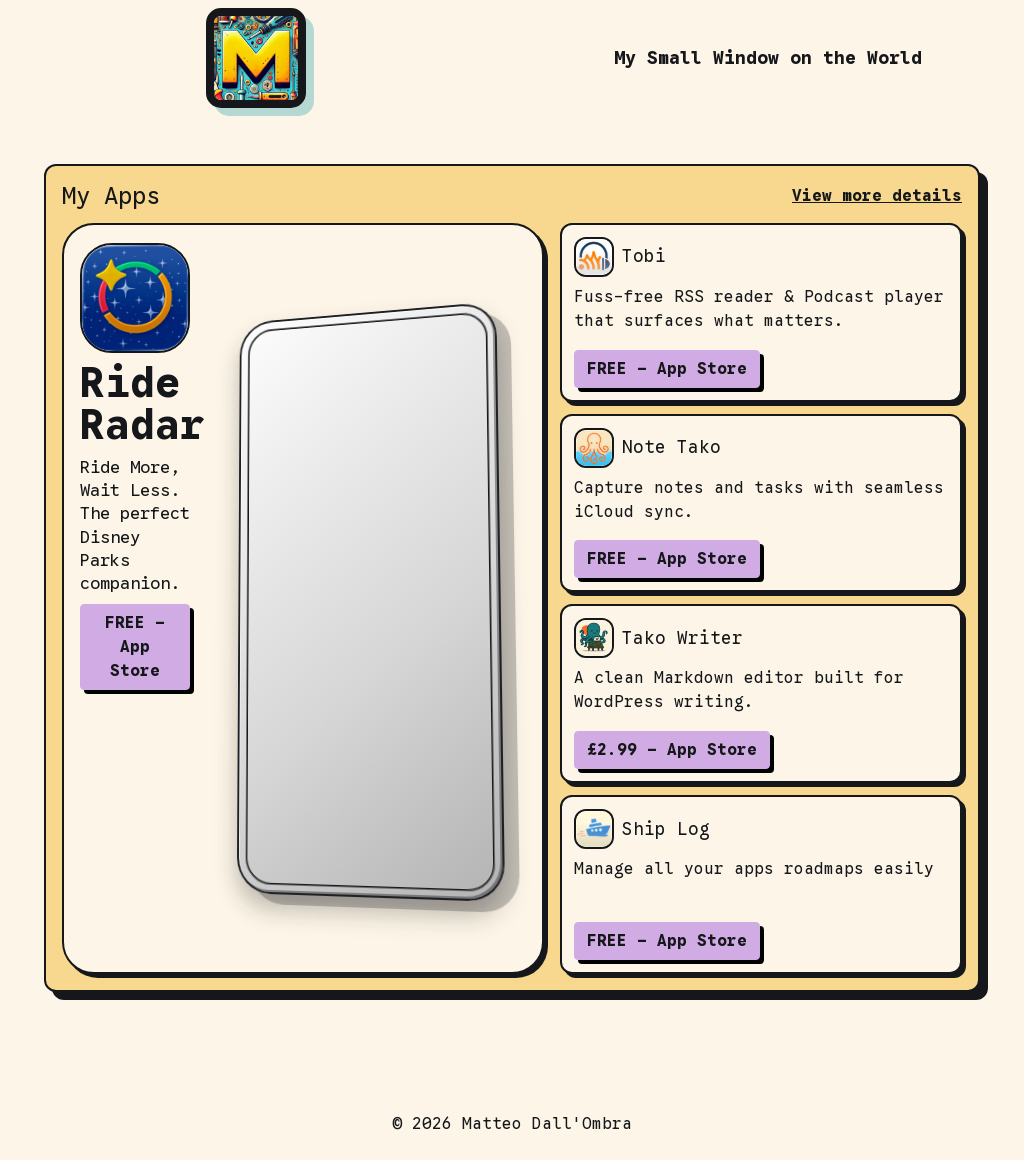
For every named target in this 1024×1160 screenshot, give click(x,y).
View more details (877, 196)
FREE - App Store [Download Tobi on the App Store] (667, 369)
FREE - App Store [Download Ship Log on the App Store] (667, 941)
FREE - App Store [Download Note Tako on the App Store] (667, 559)
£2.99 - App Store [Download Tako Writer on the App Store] (672, 750)
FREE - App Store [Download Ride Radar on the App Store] (135, 647)
